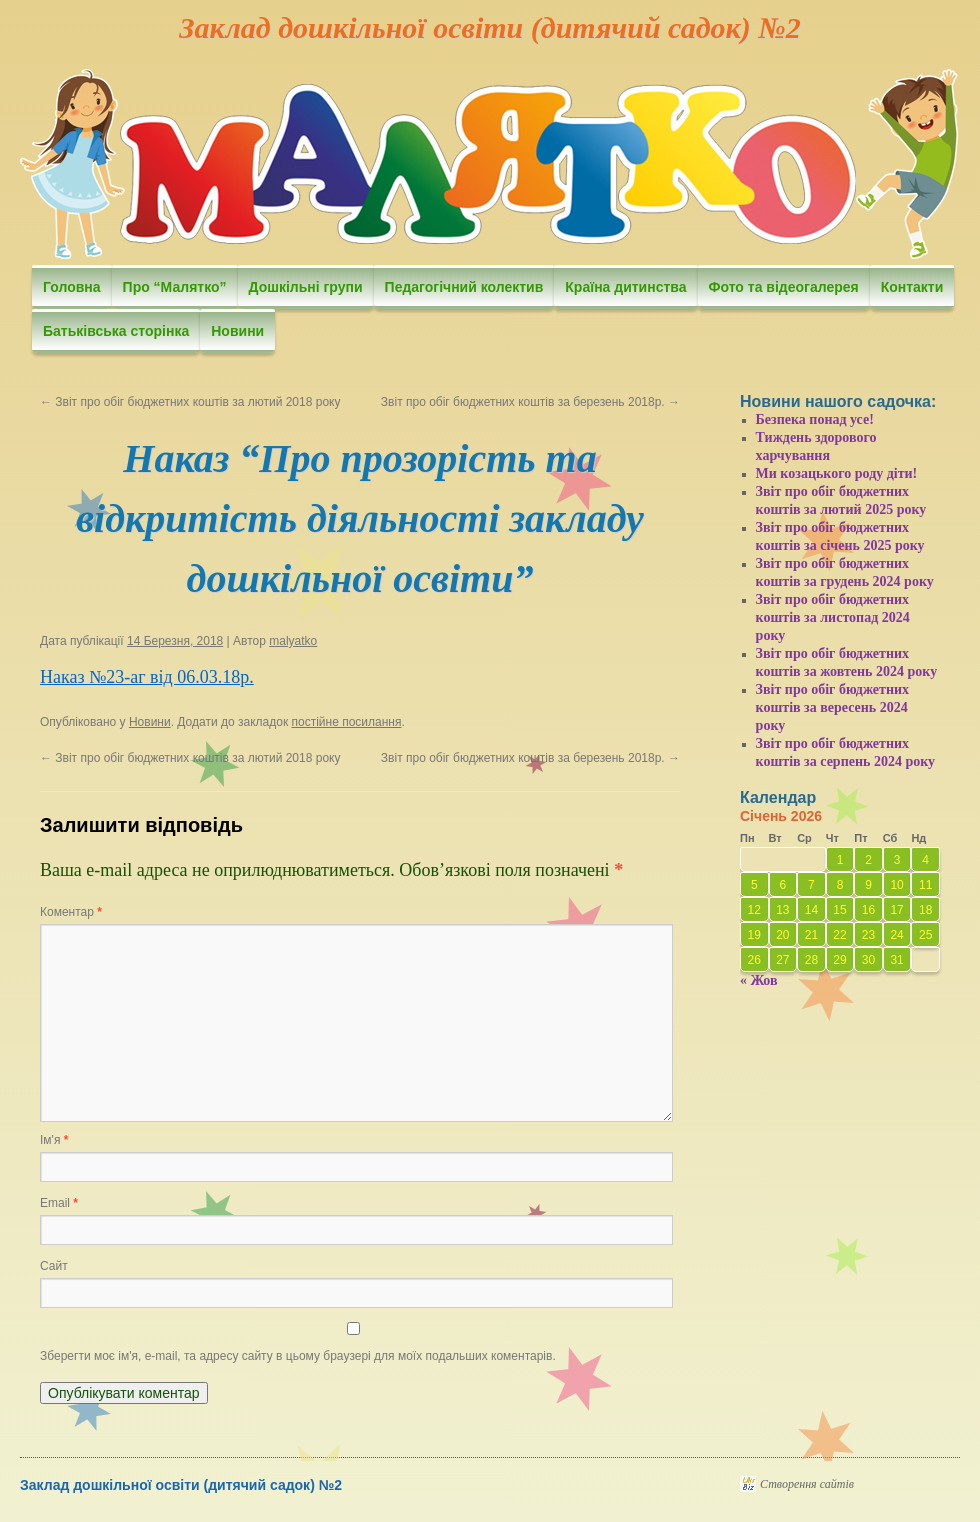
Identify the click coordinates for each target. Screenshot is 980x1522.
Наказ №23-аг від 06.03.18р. (147, 677)
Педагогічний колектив (464, 287)
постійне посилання (346, 722)
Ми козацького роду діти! (837, 473)
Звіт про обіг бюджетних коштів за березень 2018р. (530, 402)
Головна (72, 287)
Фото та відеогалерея (784, 287)
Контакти (912, 287)
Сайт (54, 1266)
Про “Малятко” (175, 287)
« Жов (759, 980)
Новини (237, 331)
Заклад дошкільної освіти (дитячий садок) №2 (489, 27)
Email (59, 1203)
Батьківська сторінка (116, 331)
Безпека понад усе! (815, 419)
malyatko (293, 641)
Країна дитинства (625, 287)
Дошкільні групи (306, 287)
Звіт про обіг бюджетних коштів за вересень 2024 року (833, 707)
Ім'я (54, 1140)
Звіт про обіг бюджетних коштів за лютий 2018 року (190, 402)
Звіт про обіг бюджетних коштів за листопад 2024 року (833, 617)
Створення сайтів (807, 1484)
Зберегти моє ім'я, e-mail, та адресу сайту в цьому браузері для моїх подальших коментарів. (298, 1356)
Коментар (71, 912)
